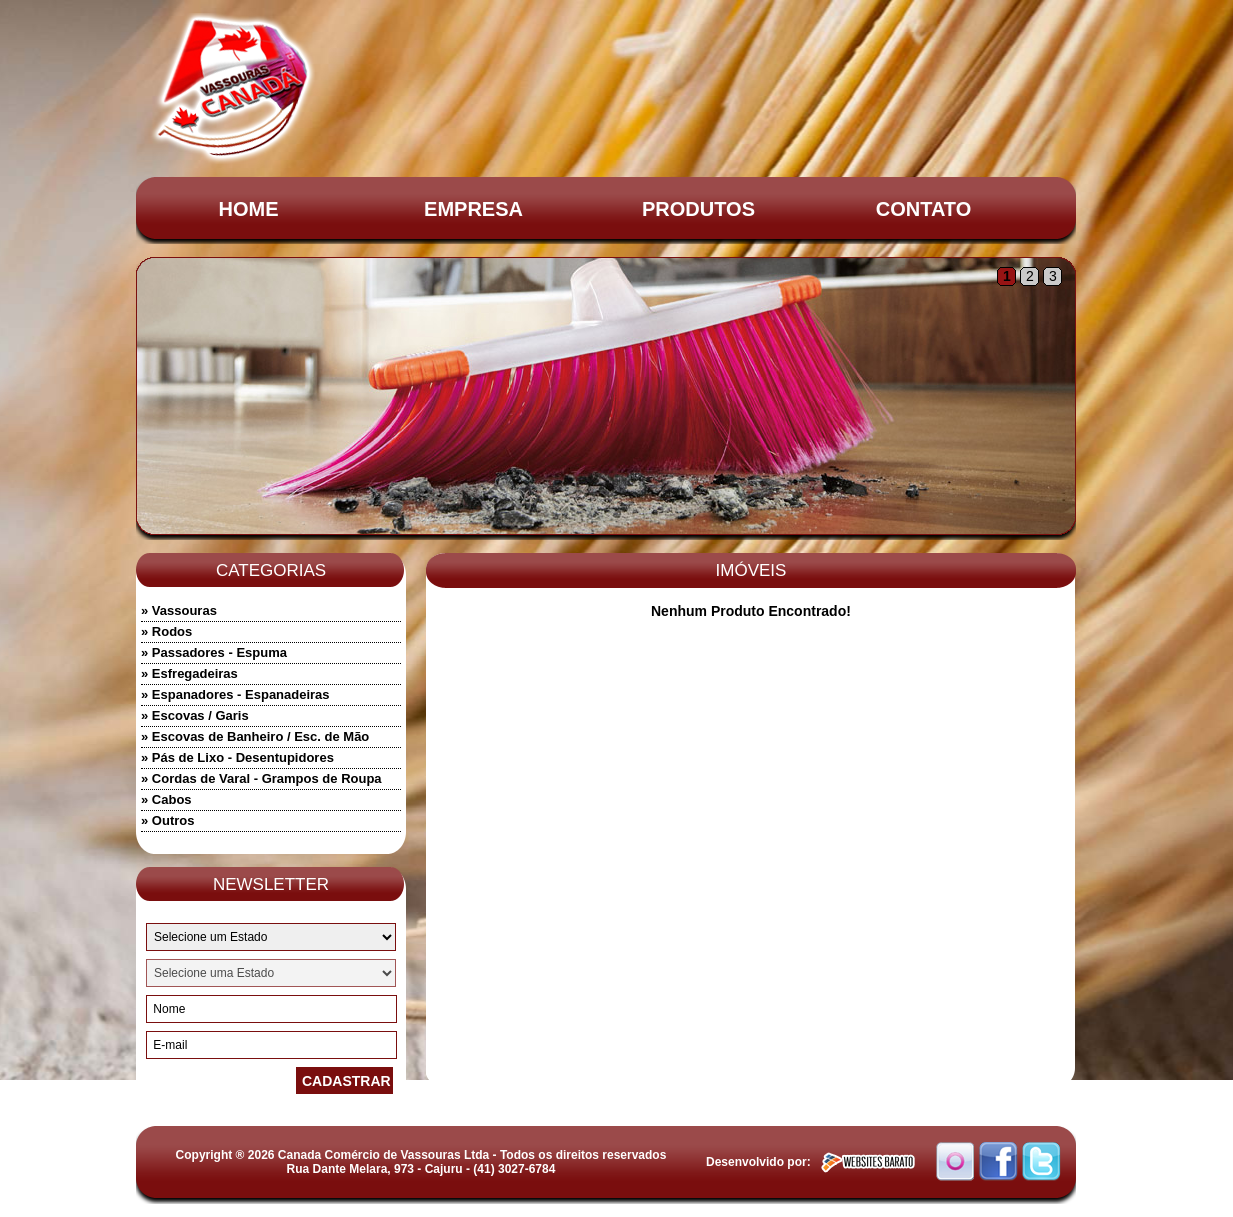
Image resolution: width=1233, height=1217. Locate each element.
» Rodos (166, 631)
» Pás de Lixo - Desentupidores (237, 757)
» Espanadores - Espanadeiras (235, 694)
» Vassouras (179, 610)
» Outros (167, 820)
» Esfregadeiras (189, 673)
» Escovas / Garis (195, 715)
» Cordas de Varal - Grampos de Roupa (261, 778)
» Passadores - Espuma (214, 652)
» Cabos (166, 799)
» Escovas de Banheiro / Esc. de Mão (255, 736)
